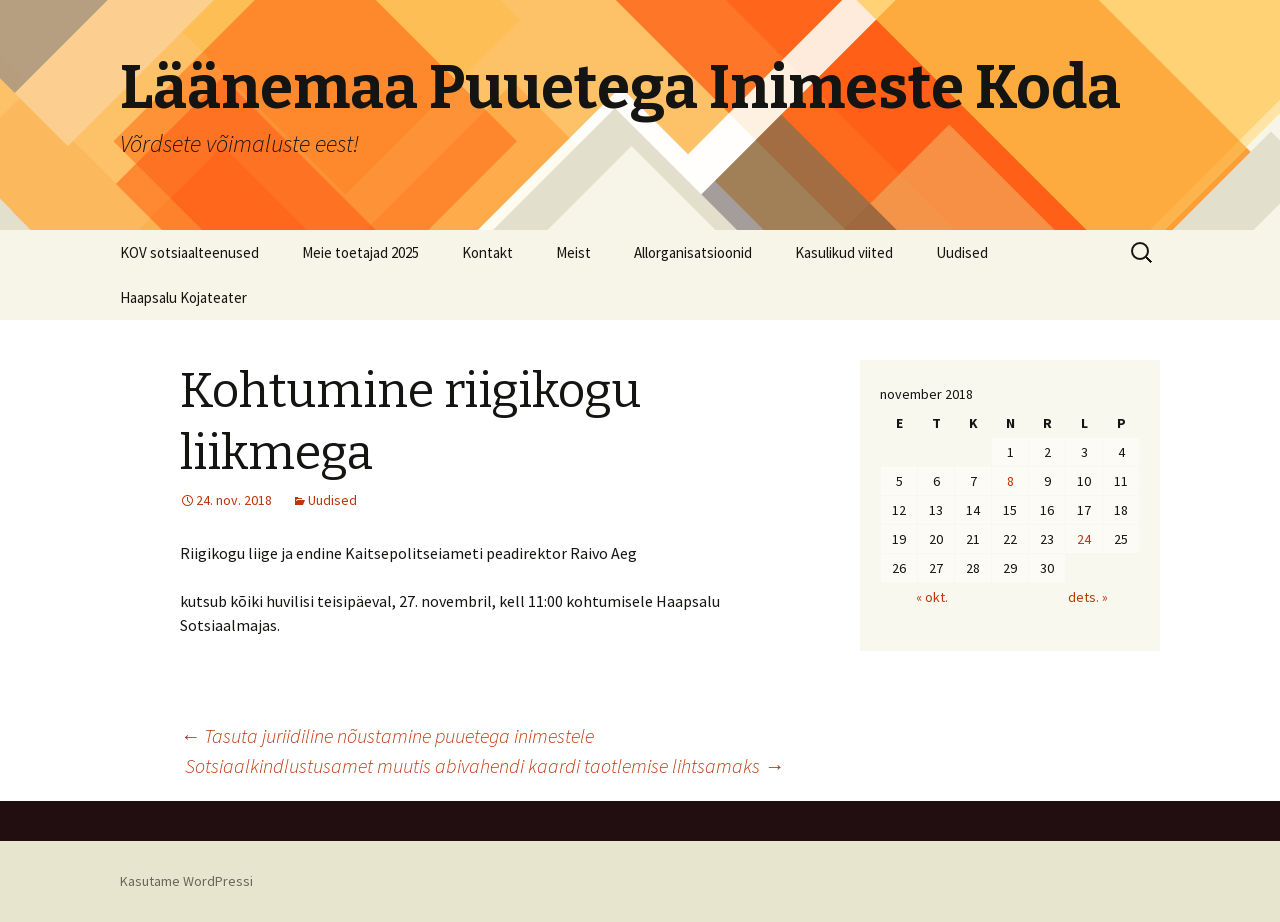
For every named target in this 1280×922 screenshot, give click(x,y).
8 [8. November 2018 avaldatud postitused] (1010, 481)
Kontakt (487, 252)
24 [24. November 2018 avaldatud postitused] (1084, 539)
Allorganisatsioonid (693, 252)
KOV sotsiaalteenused (189, 252)
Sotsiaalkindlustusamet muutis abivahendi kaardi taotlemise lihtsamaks (484, 765)
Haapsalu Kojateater (183, 297)
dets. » (1088, 597)
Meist (573, 252)
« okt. (932, 597)
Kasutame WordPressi (186, 881)
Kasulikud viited (844, 252)
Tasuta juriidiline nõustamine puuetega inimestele (387, 735)
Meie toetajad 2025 (360, 252)
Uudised (962, 252)
